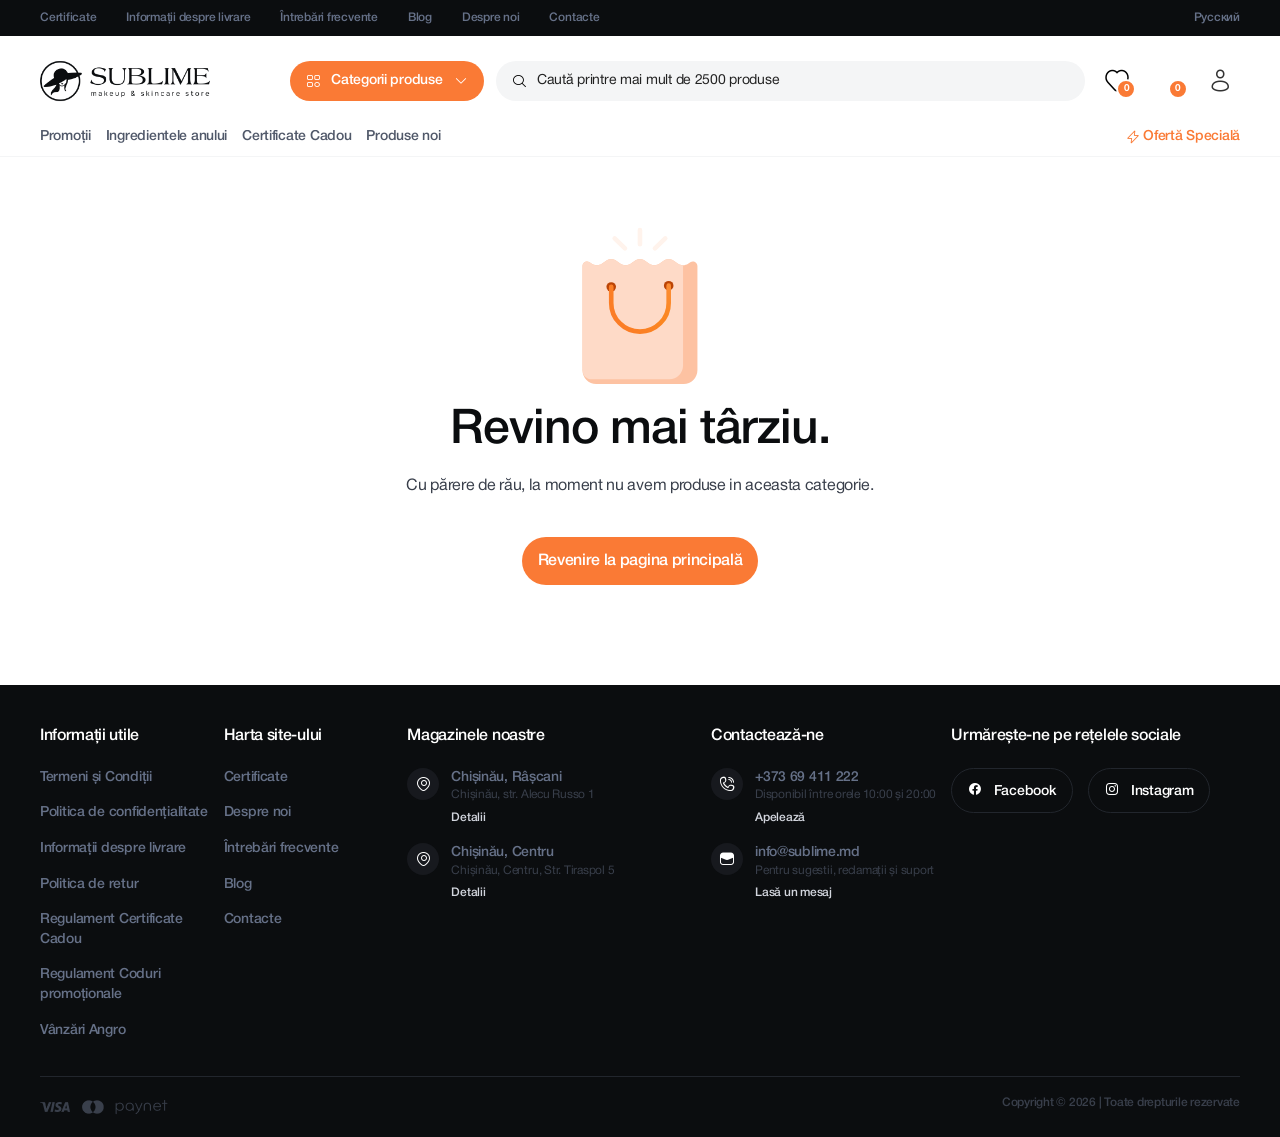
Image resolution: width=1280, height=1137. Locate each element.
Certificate (68, 17)
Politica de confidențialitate (124, 812)
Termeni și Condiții (96, 777)
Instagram (1160, 791)
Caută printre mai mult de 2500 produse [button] (658, 80)
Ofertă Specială (1191, 136)
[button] (1117, 81)
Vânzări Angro (82, 1030)
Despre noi (491, 17)
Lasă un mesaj (793, 892)
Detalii (468, 817)
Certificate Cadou (296, 136)
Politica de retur (89, 884)
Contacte (574, 17)
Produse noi (403, 136)
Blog (420, 17)
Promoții (65, 136)
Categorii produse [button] (386, 80)
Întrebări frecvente (328, 17)
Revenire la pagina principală (640, 561)
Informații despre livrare (188, 17)
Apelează (780, 817)
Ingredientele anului (166, 136)
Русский (1217, 17)
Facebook (1023, 791)
